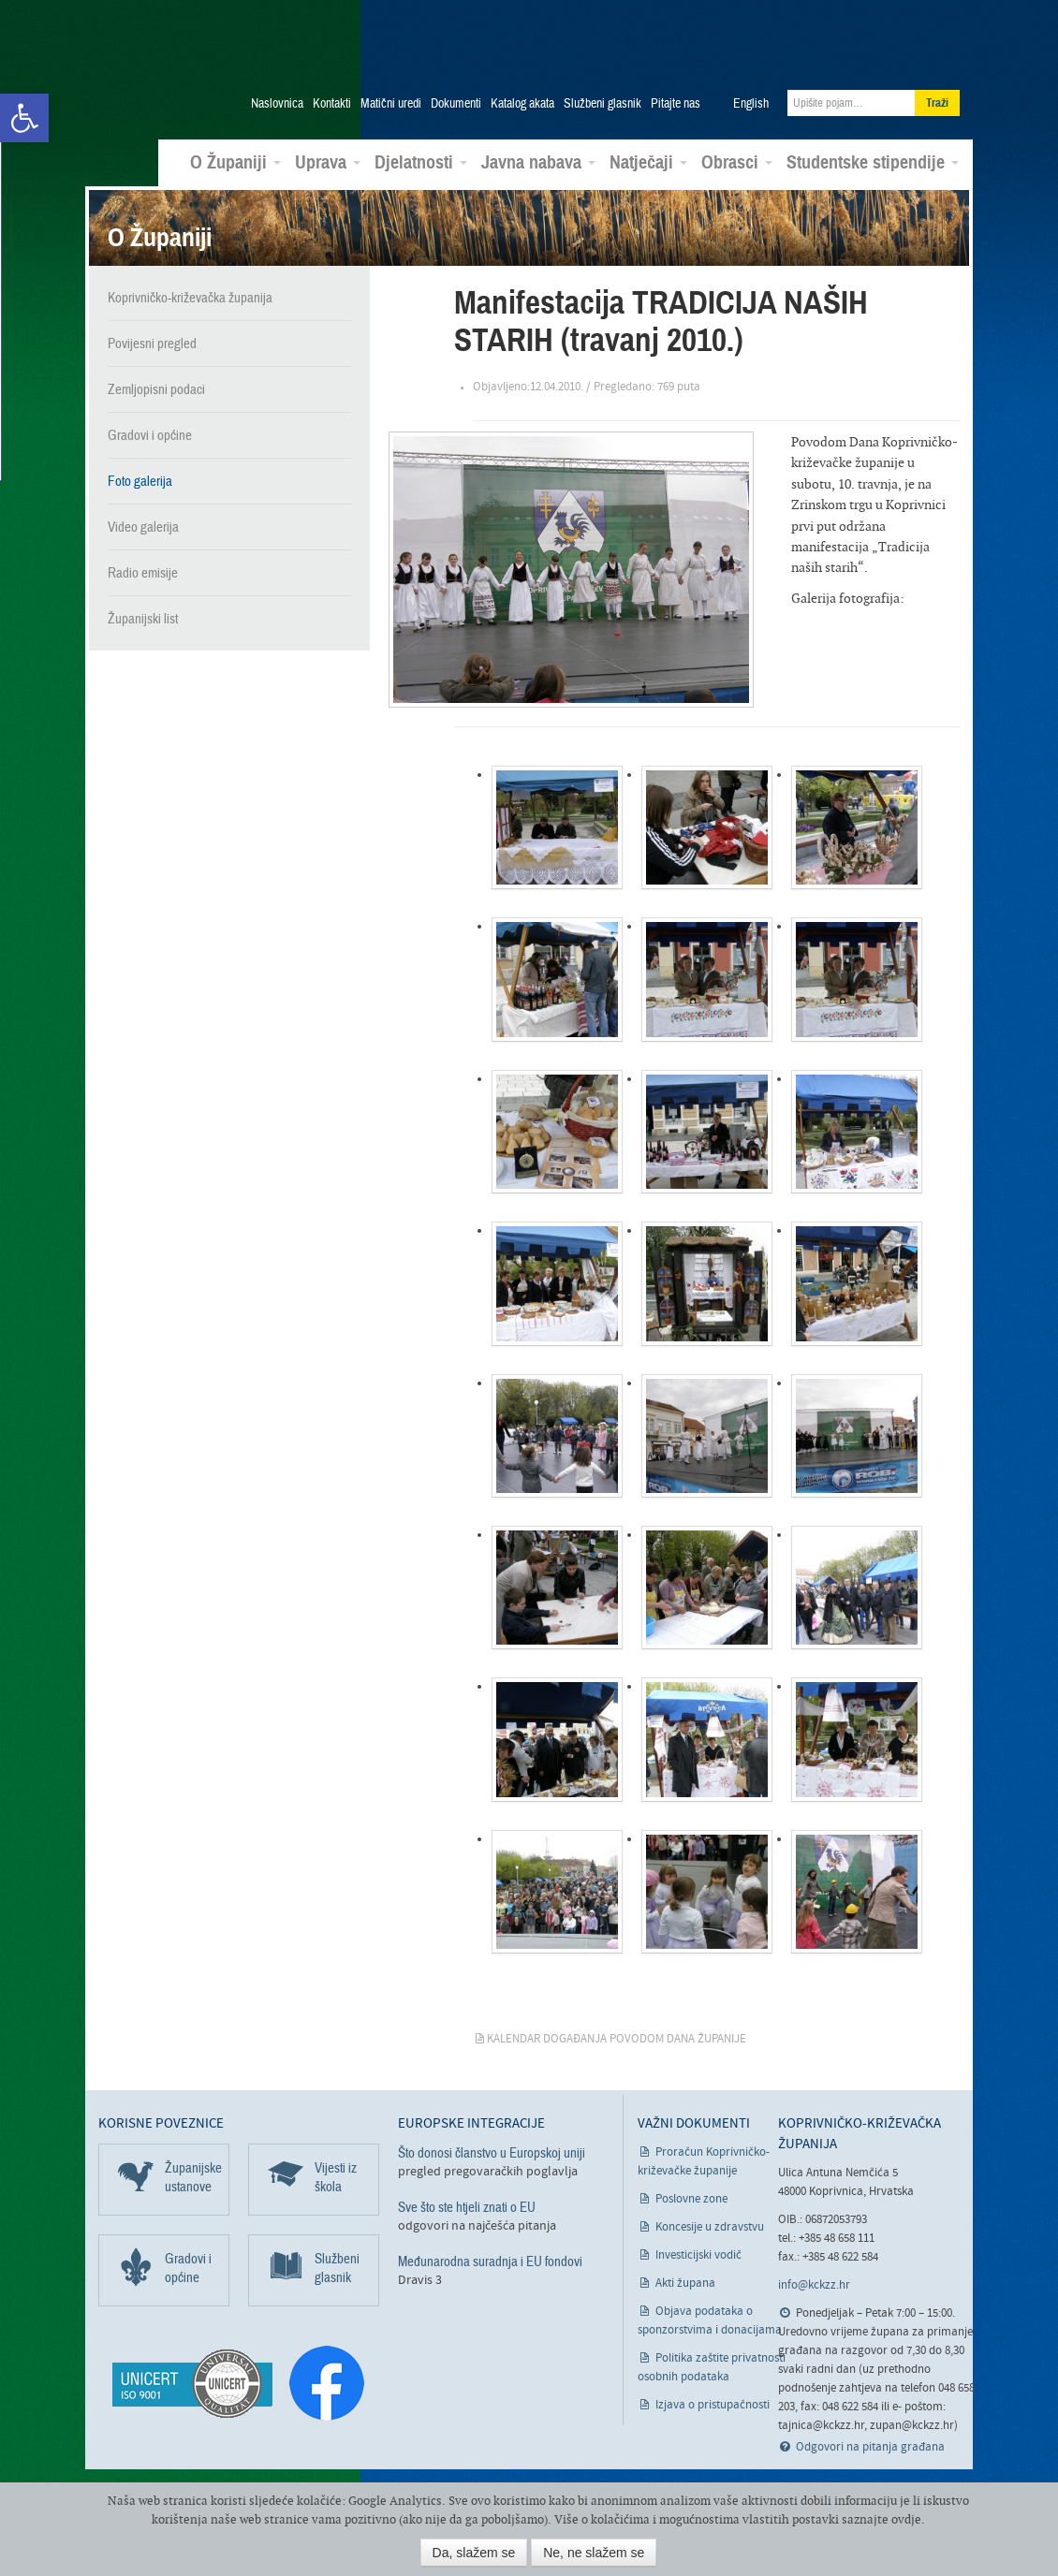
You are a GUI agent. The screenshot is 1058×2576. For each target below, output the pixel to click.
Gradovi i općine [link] (150, 434)
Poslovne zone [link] (691, 2199)
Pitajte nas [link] (675, 103)
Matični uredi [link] (390, 103)
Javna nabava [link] (538, 163)
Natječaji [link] (648, 163)
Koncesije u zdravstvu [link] (709, 2227)
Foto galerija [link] (140, 480)
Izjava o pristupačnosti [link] (712, 2405)
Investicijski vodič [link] (698, 2255)
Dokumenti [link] (456, 103)
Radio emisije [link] (143, 572)
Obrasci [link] (736, 163)
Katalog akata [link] (522, 103)
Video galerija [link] (143, 526)
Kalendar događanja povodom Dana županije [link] (616, 2039)
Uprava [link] (327, 163)
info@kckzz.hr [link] (814, 2285)
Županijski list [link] (143, 617)
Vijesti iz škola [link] (336, 2177)
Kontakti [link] (332, 103)
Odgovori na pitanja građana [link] (870, 2447)
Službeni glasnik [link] (602, 103)
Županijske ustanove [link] (193, 2177)
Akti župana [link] (685, 2283)
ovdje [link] (906, 2519)
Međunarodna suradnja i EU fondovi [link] (490, 2261)
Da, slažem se (474, 2552)
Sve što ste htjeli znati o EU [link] (467, 2207)
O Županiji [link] (235, 163)
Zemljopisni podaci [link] (156, 388)
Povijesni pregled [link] (152, 342)
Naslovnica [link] (277, 103)
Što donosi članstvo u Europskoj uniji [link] (491, 2153)
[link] (24, 118)
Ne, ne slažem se (593, 2552)
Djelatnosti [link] (421, 163)
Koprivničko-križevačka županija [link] (189, 57)
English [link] (751, 103)
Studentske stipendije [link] (872, 163)
